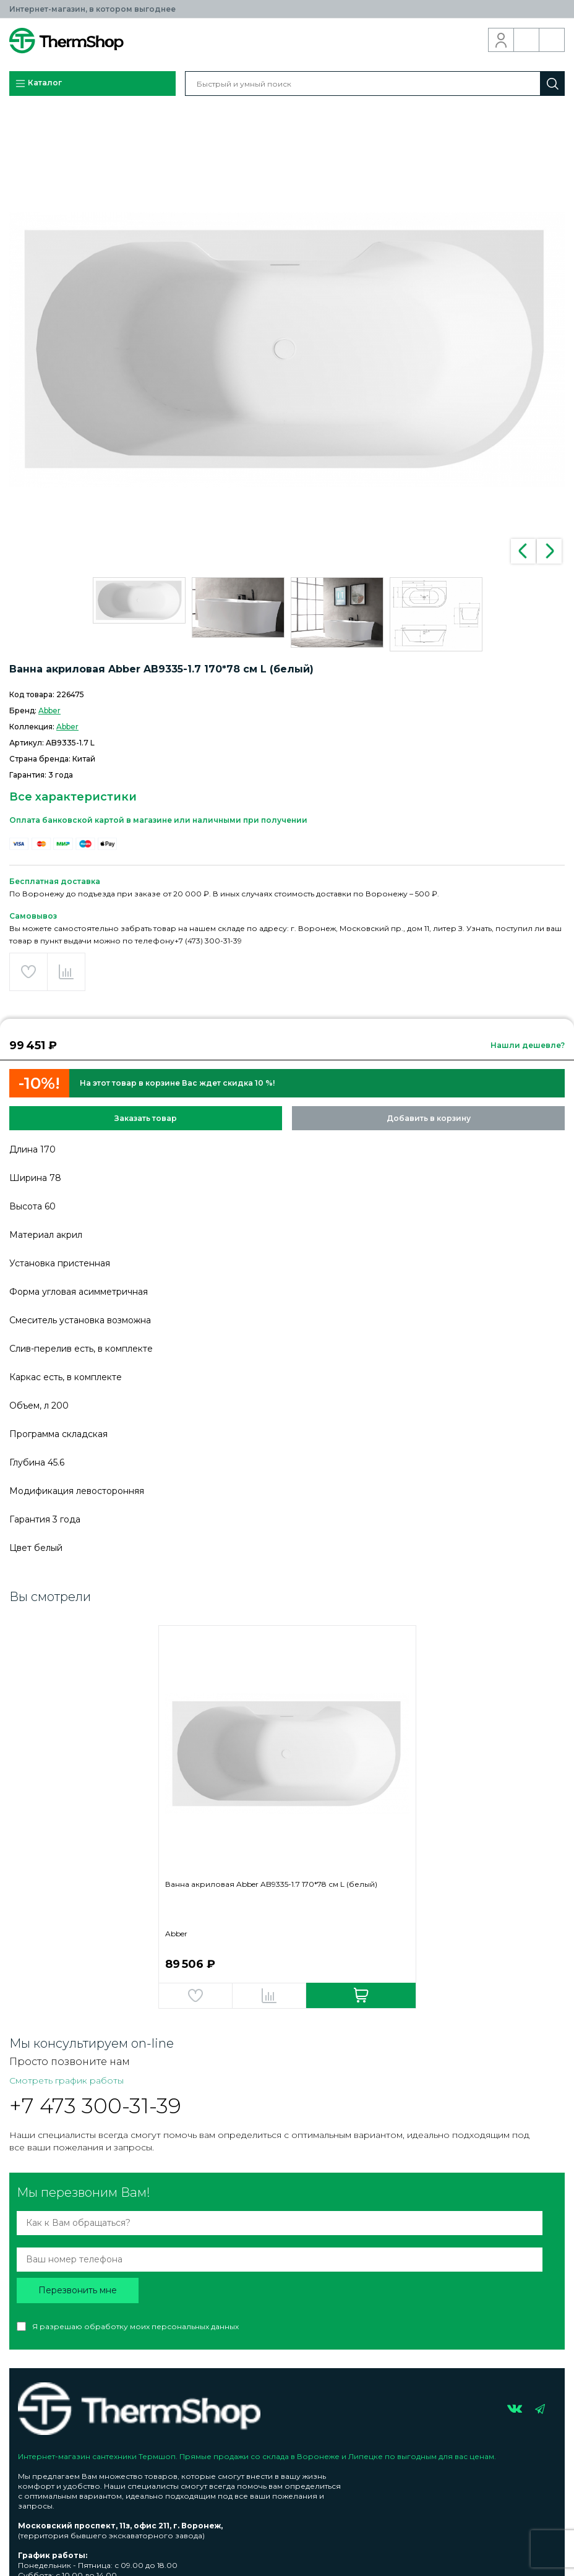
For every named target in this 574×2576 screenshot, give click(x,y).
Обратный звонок (526, 40)
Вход (501, 40)
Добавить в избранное (28, 971)
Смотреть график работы (66, 2080)
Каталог (38, 83)
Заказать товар (145, 1118)
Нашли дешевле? (527, 1045)
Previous (523, 551)
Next (549, 551)
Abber (49, 710)
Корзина (552, 40)
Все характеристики (73, 797)
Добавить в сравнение (66, 971)
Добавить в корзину (429, 1118)
